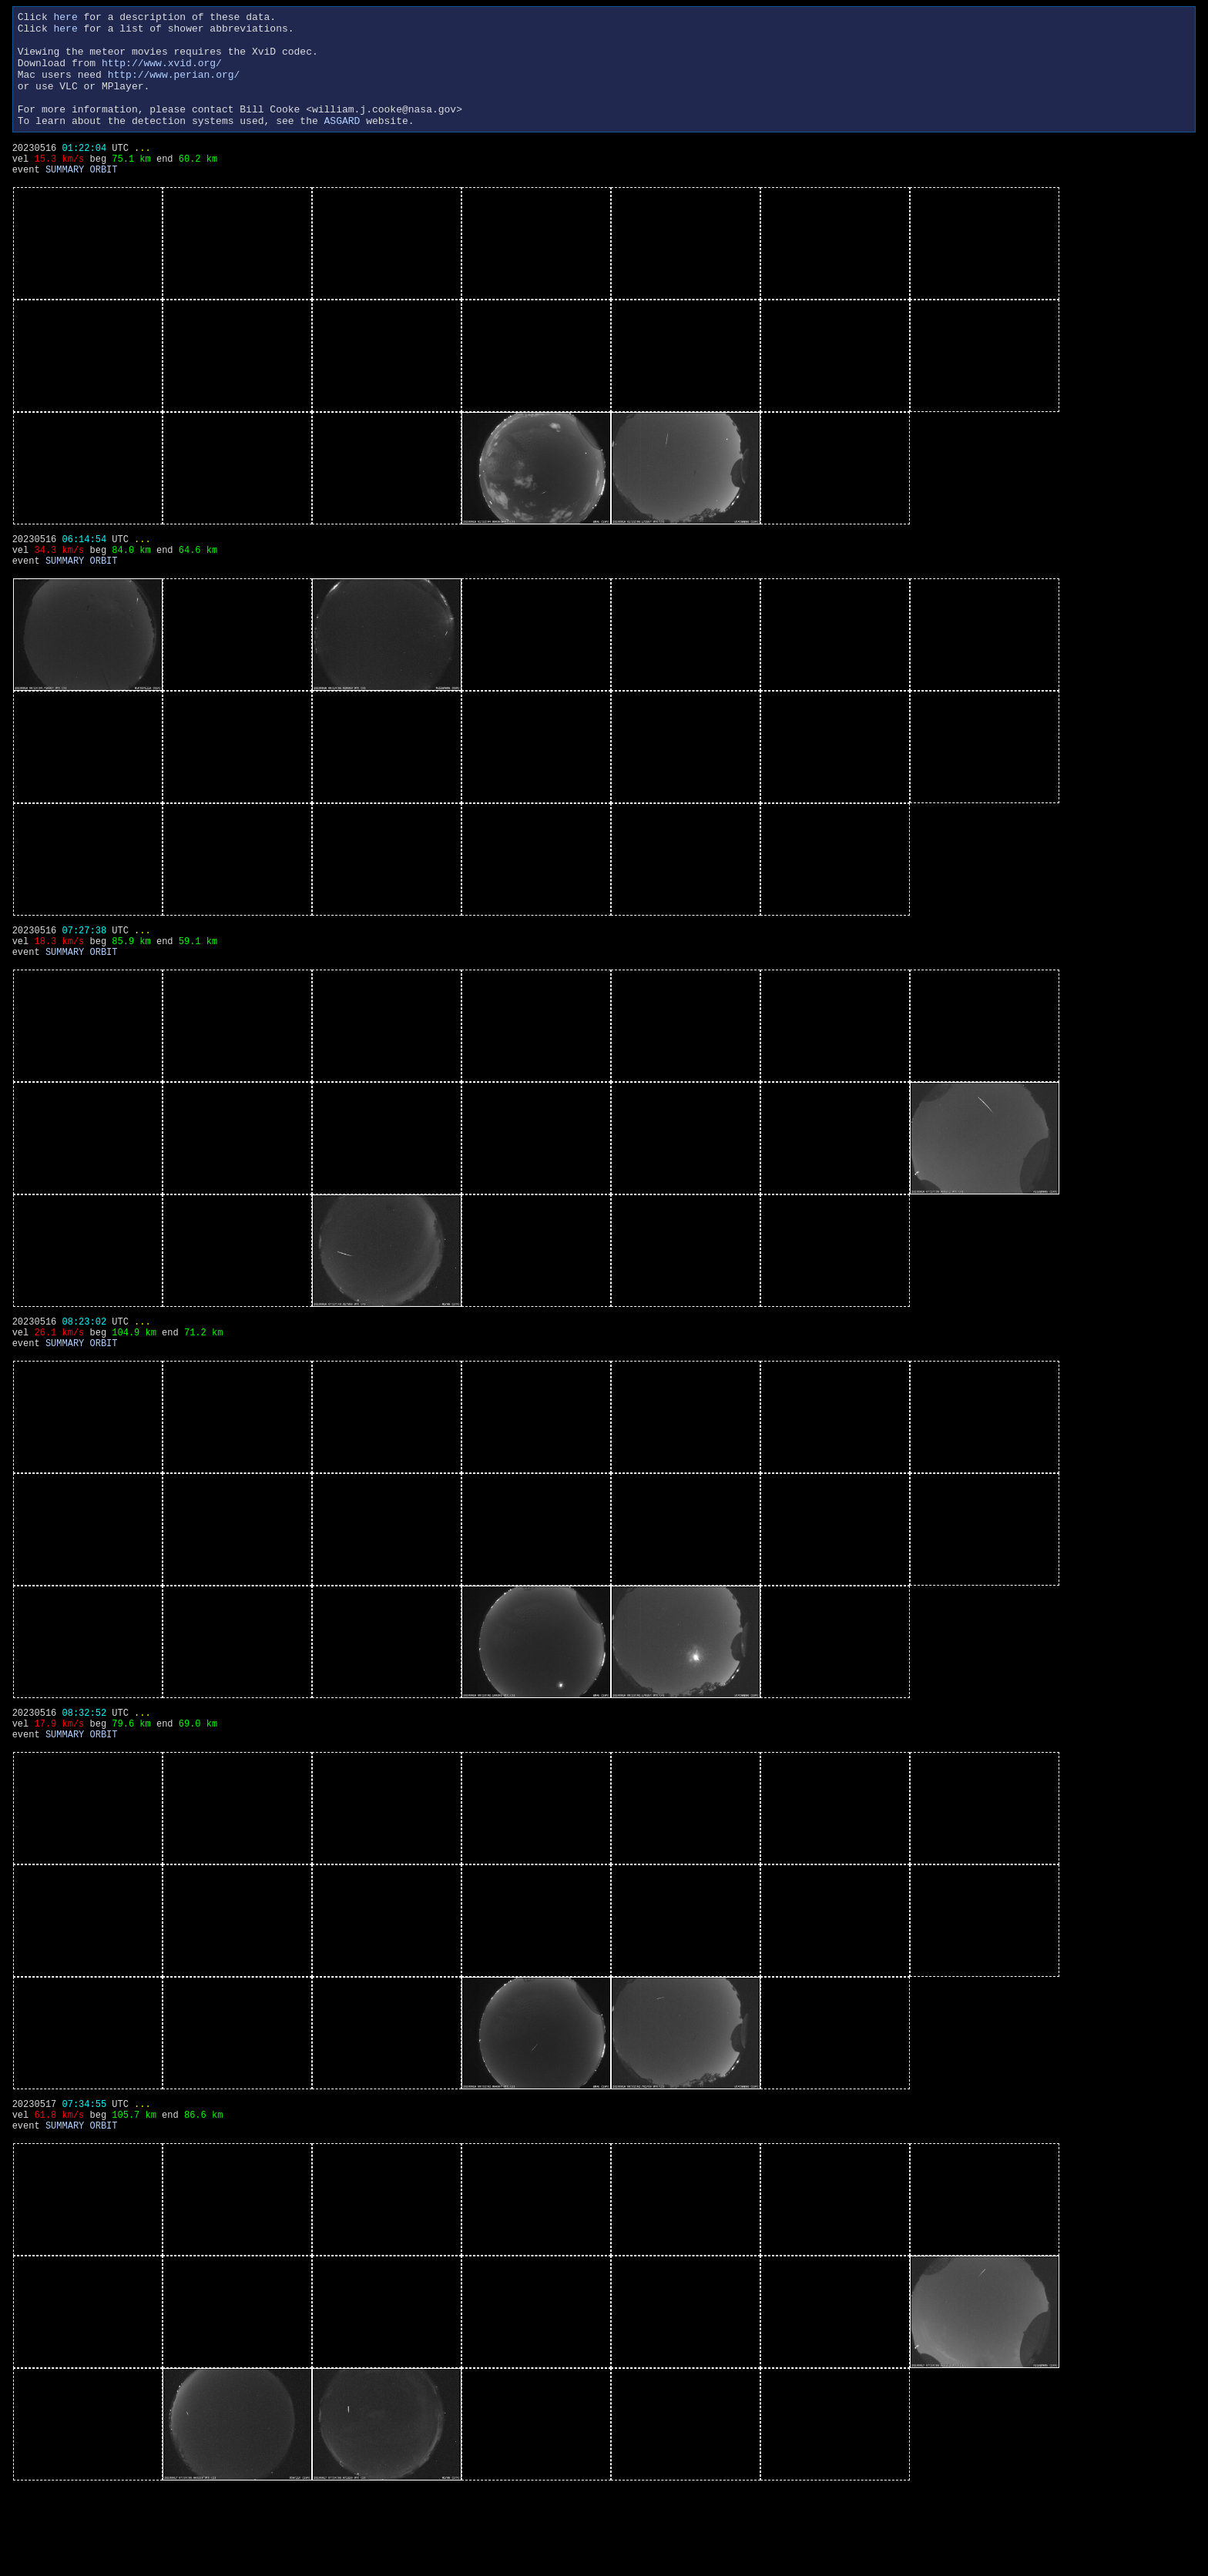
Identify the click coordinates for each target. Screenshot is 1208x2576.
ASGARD (342, 143)
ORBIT (103, 201)
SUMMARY (64, 201)
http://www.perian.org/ (174, 88)
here (65, 18)
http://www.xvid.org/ (162, 74)
